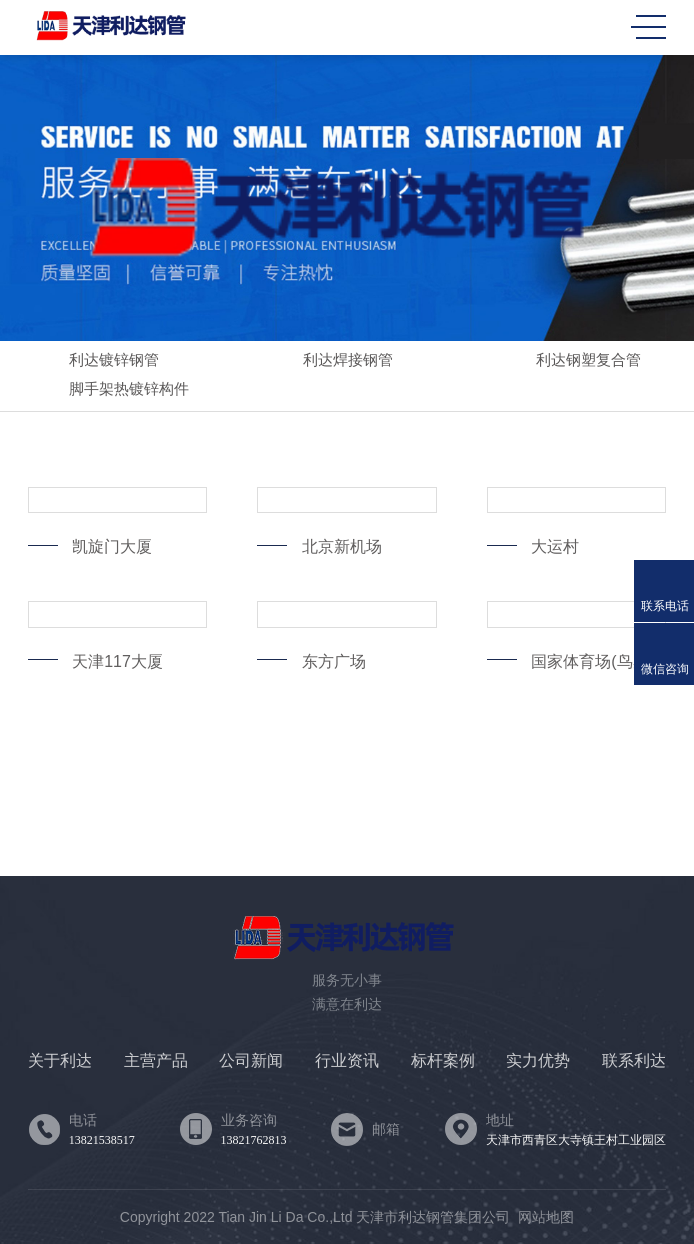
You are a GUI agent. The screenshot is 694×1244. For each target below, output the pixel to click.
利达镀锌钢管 (96, 362)
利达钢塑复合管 (570, 362)
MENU (648, 27)
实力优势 (538, 1060)
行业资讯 (347, 1060)
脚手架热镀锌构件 (111, 390)
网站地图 (546, 1217)
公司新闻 (251, 1060)
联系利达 (634, 1060)
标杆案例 (443, 1060)
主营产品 (156, 1060)
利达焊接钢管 (330, 362)
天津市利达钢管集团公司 (433, 1217)
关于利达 (60, 1060)
